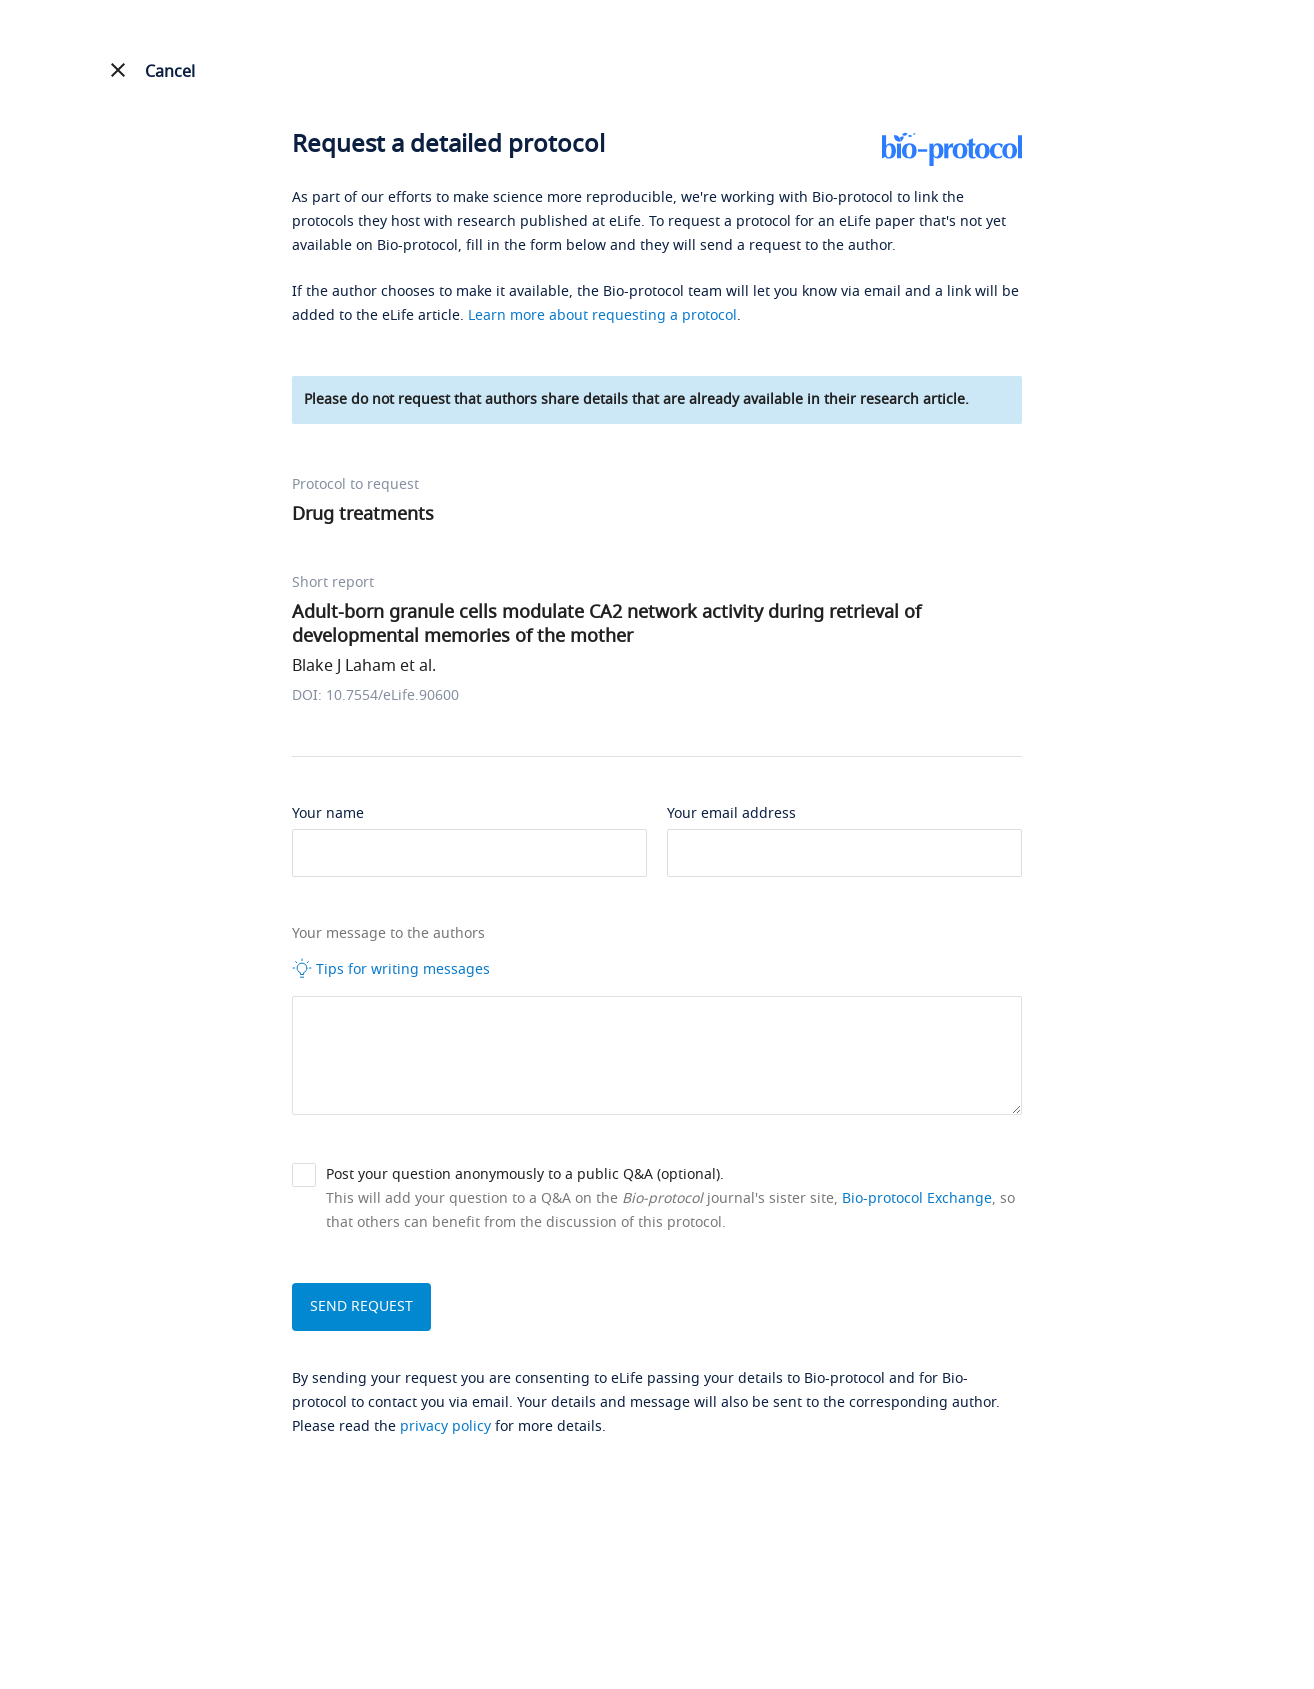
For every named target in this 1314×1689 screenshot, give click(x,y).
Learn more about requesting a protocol (602, 315)
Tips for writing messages (391, 969)
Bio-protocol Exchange (917, 1198)
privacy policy (445, 1426)
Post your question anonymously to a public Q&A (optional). (525, 1174)
